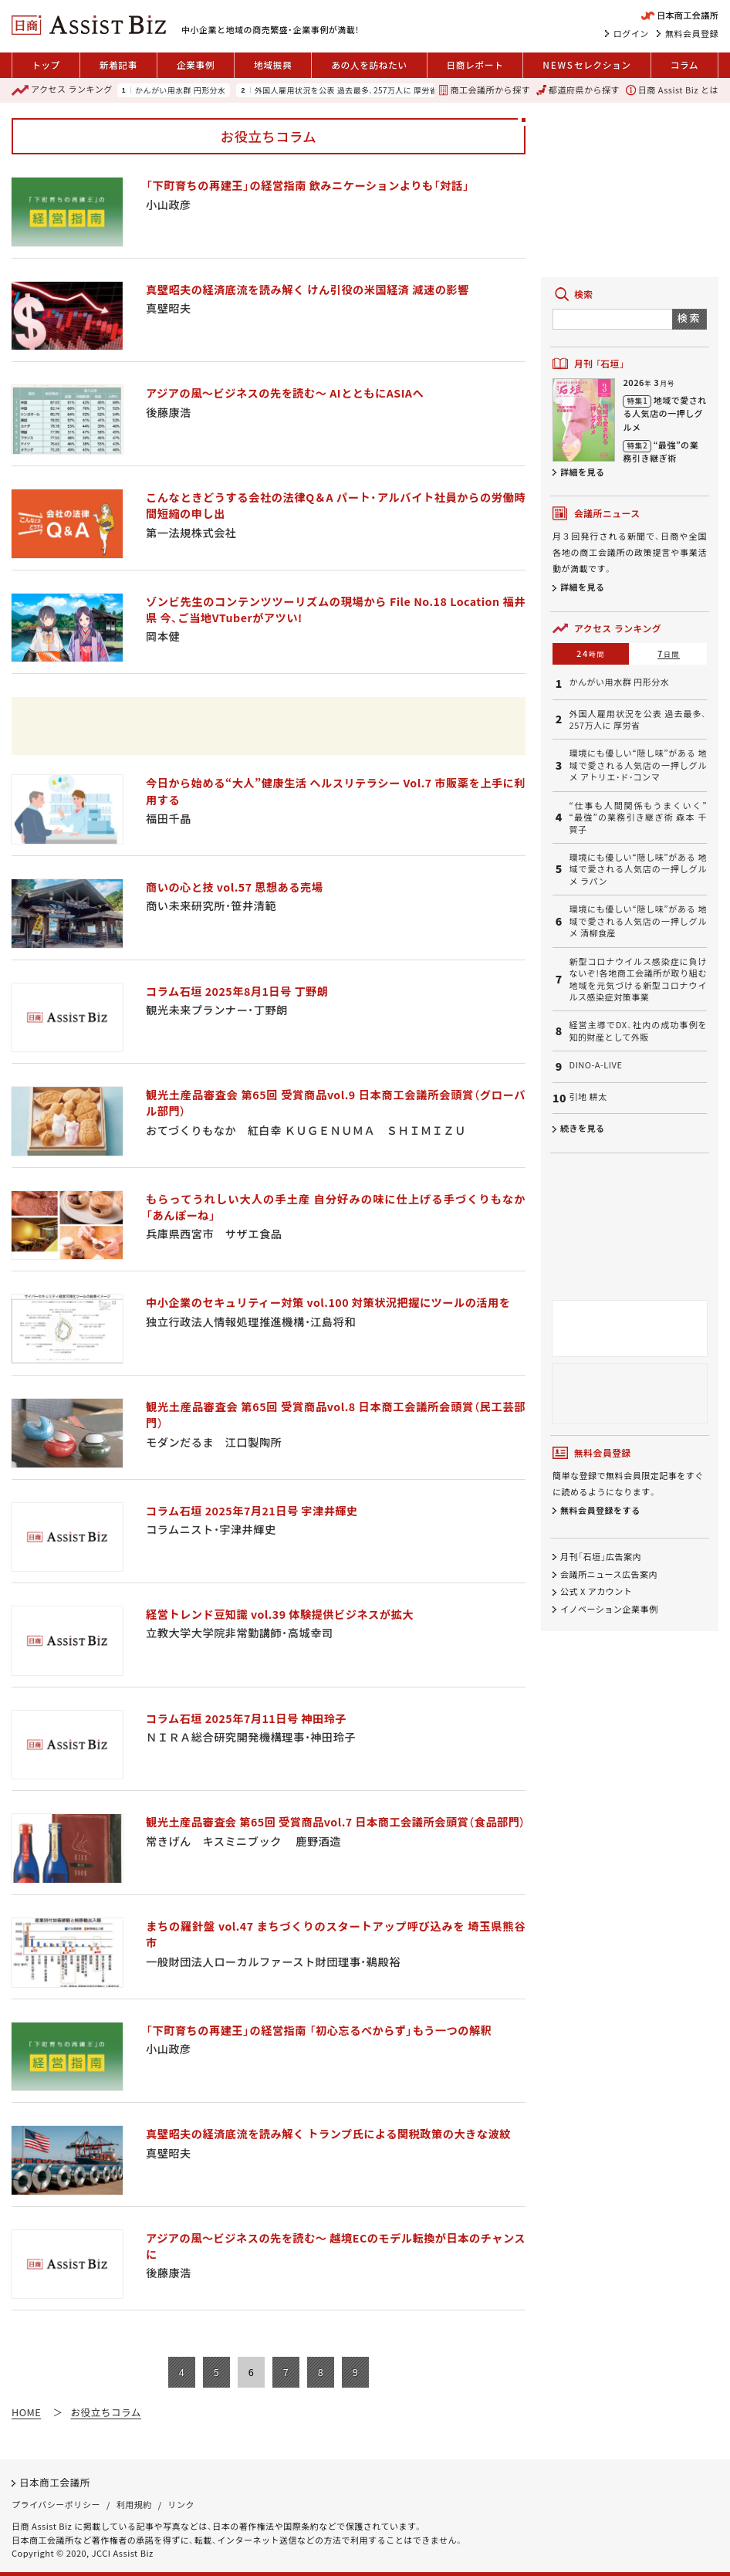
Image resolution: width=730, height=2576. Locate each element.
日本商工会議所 (54, 2482)
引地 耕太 (588, 1096)
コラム (685, 64)
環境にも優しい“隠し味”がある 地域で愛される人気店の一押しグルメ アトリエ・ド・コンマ (638, 765)
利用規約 (134, 2504)
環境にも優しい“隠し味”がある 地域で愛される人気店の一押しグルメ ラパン (638, 869)
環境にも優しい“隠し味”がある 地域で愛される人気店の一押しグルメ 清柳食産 (638, 921)
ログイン (631, 33)
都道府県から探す (578, 89)
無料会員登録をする (600, 1510)
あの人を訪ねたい (369, 64)
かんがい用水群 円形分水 (180, 90)
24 (590, 653)
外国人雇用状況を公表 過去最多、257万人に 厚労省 (346, 90)
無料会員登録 (691, 33)
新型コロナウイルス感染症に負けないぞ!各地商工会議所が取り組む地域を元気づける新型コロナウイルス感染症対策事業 (638, 979)
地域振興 (273, 64)
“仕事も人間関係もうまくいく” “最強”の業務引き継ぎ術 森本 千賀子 (638, 817)
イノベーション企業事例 (608, 1609)
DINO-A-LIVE (596, 1065)
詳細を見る (582, 471)
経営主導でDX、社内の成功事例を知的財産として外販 (638, 1030)
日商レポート (475, 64)
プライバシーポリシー (56, 2504)
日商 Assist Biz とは (672, 89)
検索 (689, 317)
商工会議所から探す (484, 89)
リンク (181, 2504)
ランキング (62, 90)
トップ (46, 64)
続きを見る (582, 1128)
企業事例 (196, 64)
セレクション (586, 65)
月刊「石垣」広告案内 (600, 1556)
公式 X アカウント (596, 1591)
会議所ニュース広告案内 (608, 1574)
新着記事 (118, 64)
